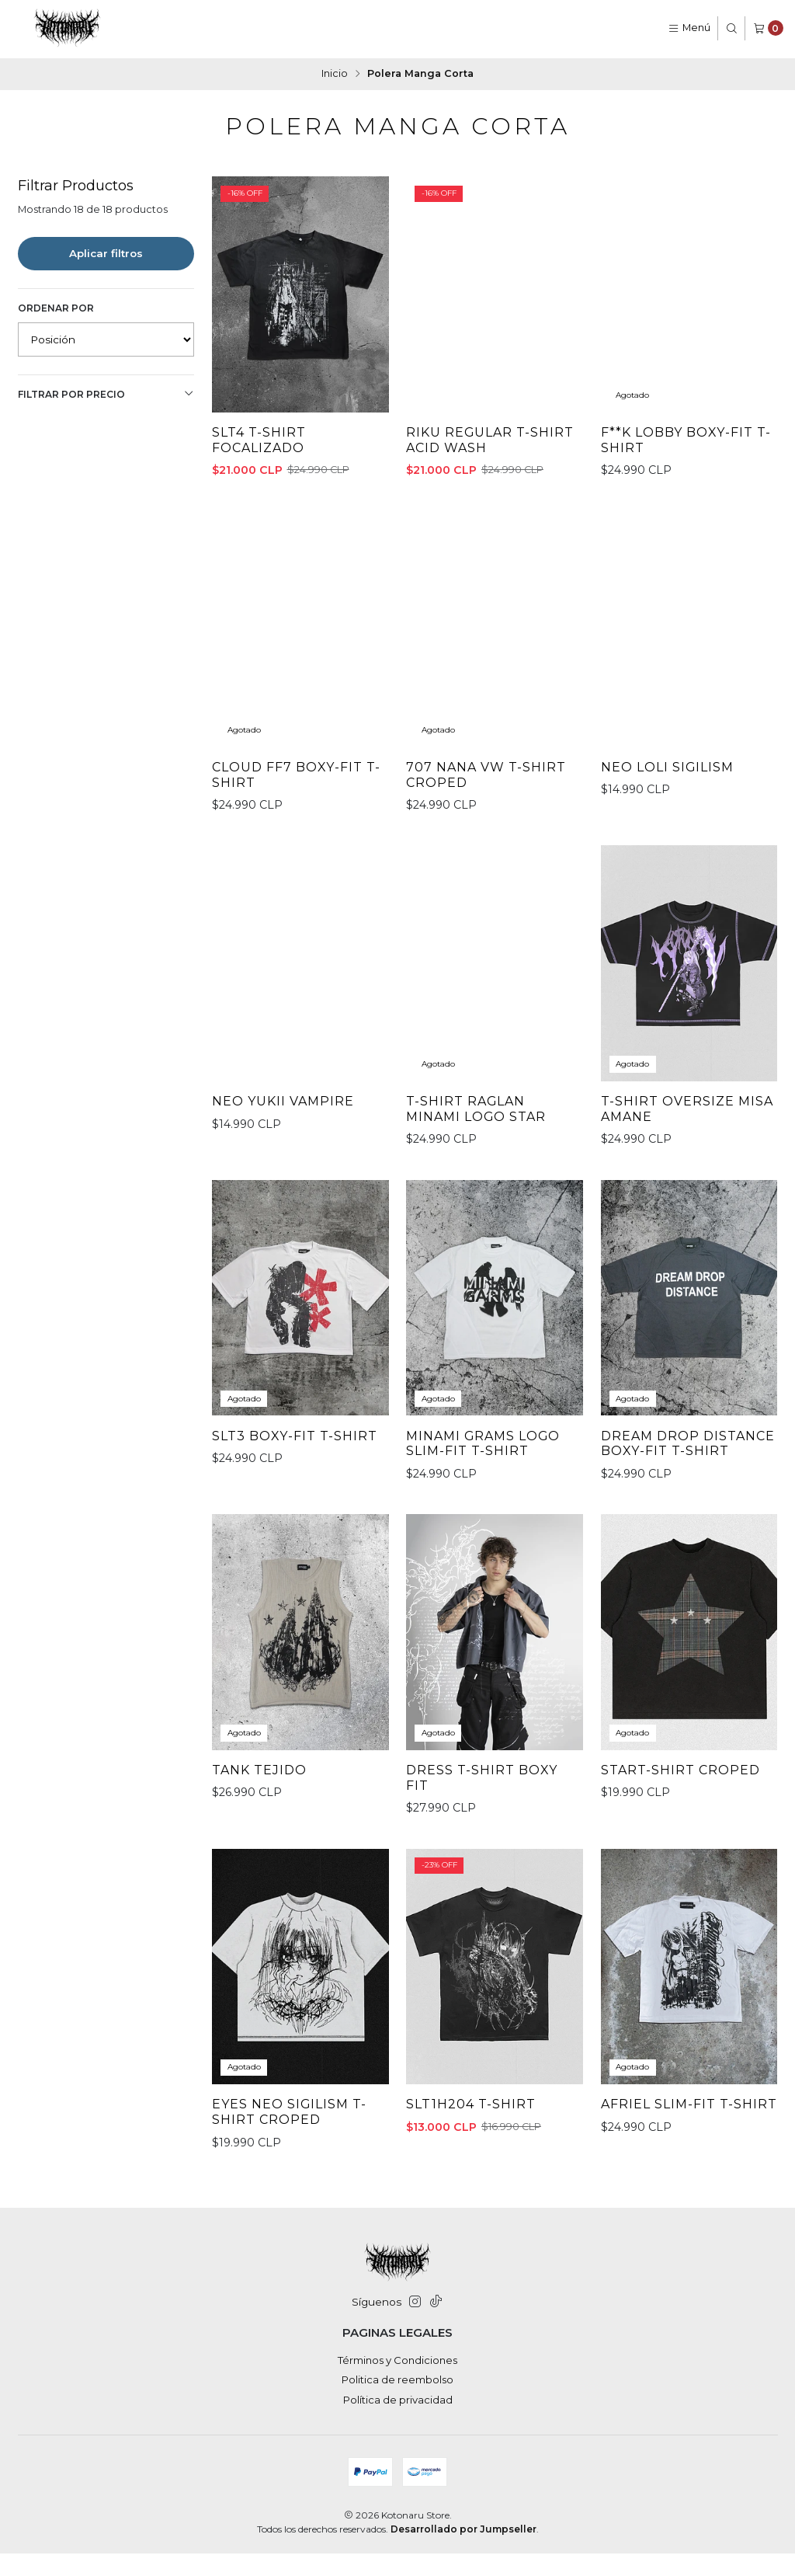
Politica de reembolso (397, 2402)
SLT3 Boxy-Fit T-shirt (295, 1491)
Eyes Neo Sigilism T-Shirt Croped (291, 2187)
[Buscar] (732, 28)
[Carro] (768, 28)
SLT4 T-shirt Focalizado (260, 440)
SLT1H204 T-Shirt (471, 2179)
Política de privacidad (398, 2421)
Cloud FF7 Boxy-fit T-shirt (298, 828)
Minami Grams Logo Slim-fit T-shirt (486, 1500)
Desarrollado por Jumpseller (463, 2551)
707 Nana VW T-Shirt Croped (487, 828)
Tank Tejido (260, 1843)
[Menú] (689, 28)
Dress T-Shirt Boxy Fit (483, 1852)
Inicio (334, 73)
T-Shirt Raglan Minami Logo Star (478, 1164)
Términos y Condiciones (397, 2382)
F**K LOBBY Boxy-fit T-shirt (687, 440)
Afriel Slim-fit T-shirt (669, 2187)
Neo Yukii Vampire (285, 1156)
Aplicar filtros (106, 251)
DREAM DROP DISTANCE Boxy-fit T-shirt (682, 1507)
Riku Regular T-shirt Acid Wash (491, 440)
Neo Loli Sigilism (669, 820)
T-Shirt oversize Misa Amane (688, 1164)
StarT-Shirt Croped (681, 1843)
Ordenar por (56, 306)
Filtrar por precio (106, 393)
